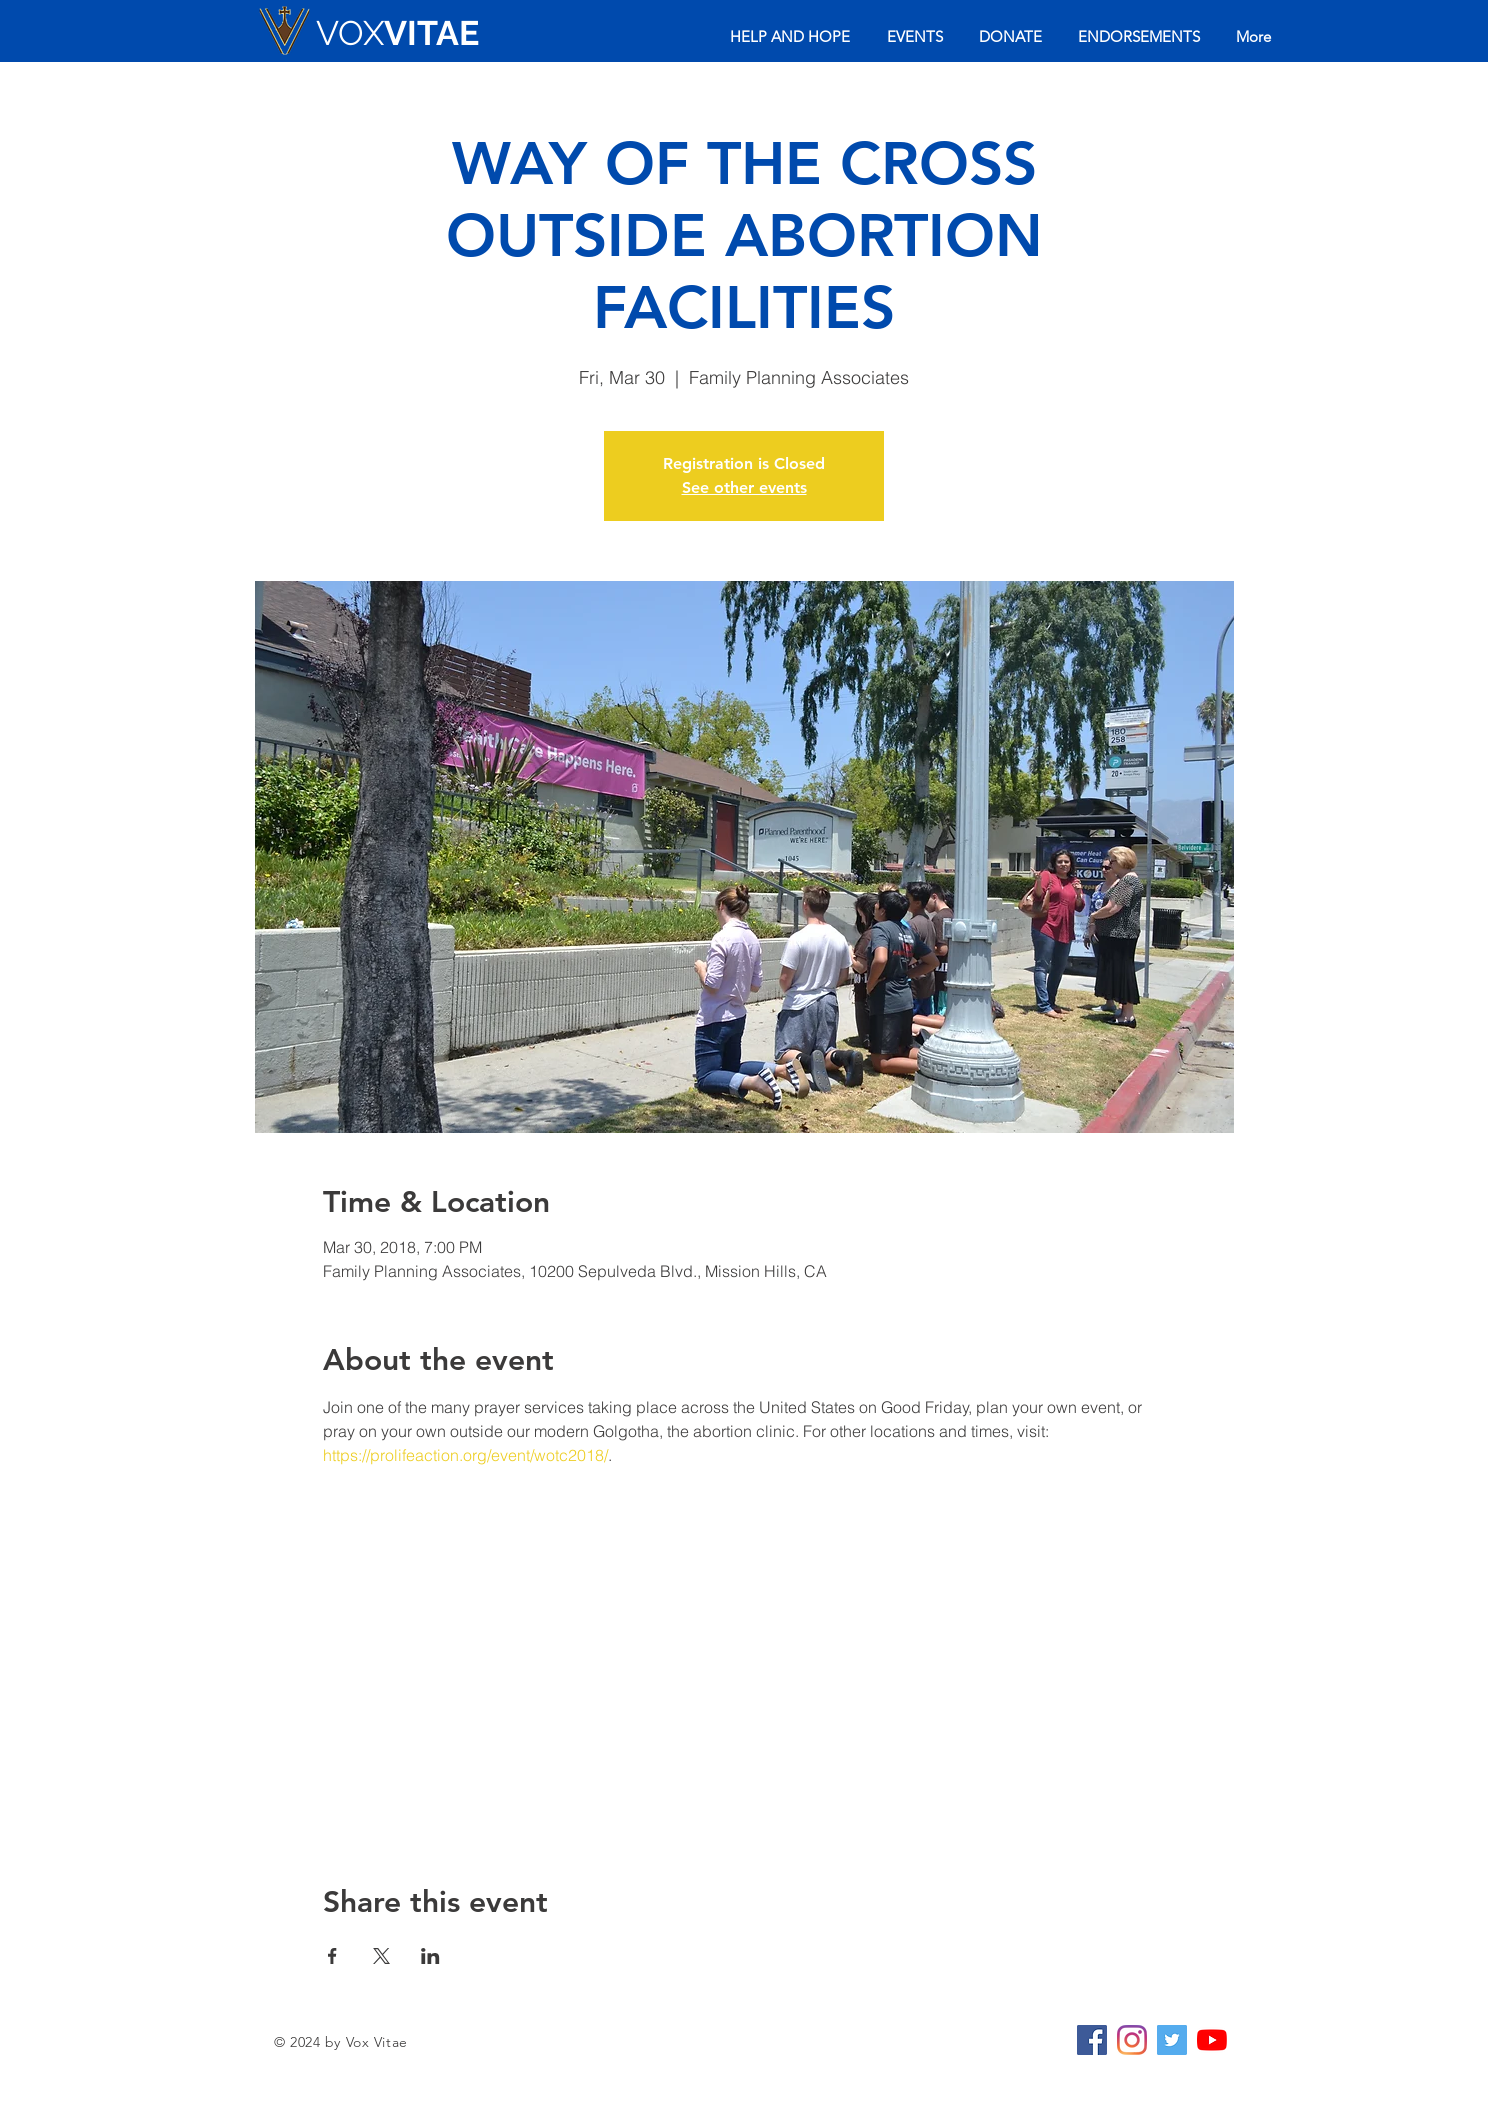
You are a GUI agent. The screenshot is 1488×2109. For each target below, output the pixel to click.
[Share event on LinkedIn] (430, 1956)
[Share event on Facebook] (332, 1956)
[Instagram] (1132, 2040)
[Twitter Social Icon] (1172, 2040)
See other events (744, 487)
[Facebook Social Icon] (1092, 2040)
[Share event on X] (381, 1956)
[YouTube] (1212, 2040)
